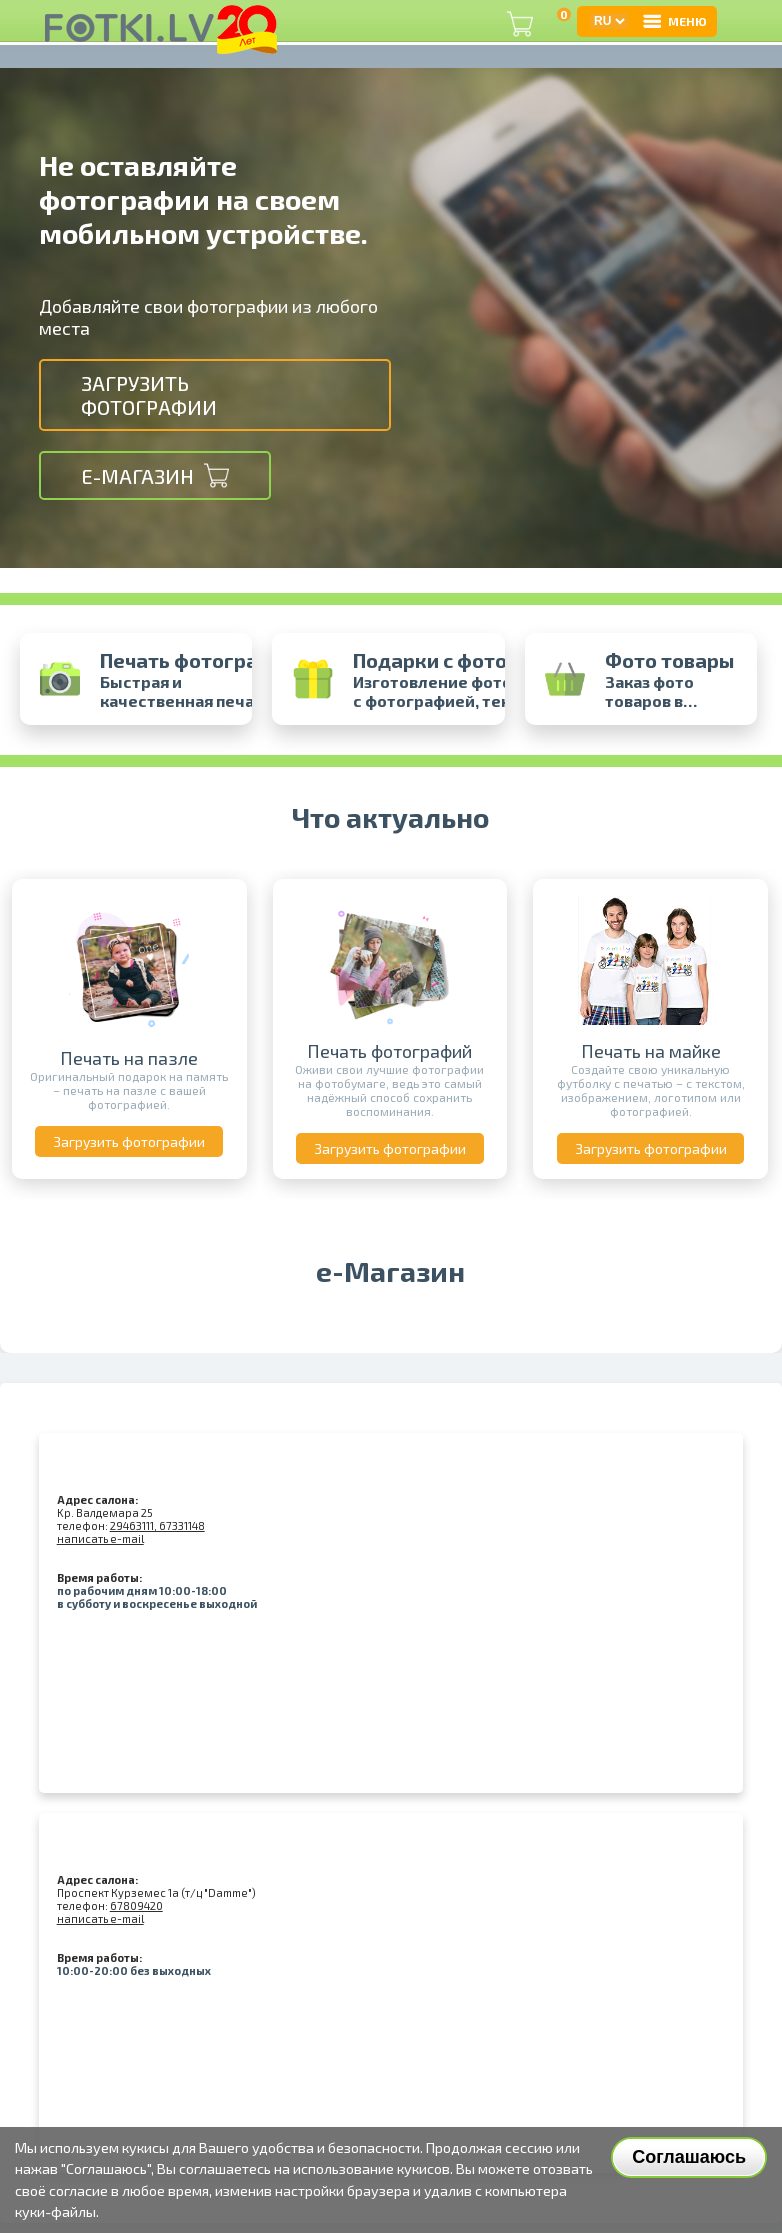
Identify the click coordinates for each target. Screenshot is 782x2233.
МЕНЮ (674, 21)
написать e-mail (100, 1538)
